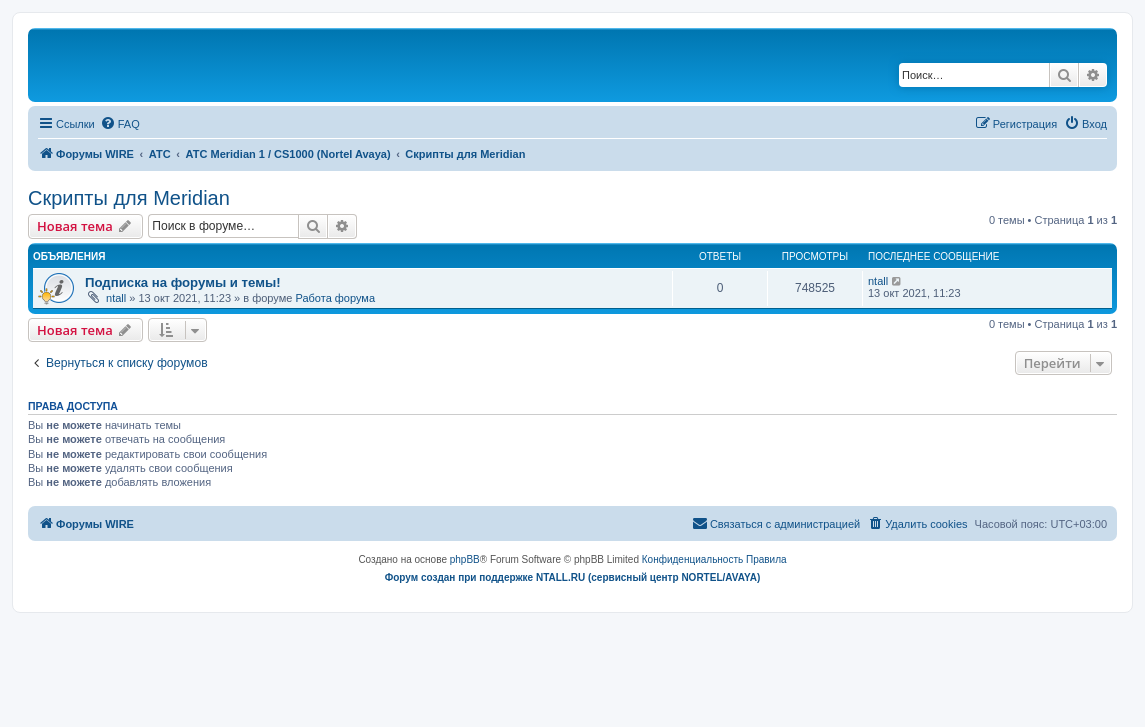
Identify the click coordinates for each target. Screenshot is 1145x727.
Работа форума (335, 298)
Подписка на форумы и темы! (183, 282)
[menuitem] (120, 124)
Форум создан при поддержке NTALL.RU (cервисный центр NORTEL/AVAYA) (573, 577)
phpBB (465, 559)
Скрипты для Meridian (129, 198)
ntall (116, 298)
